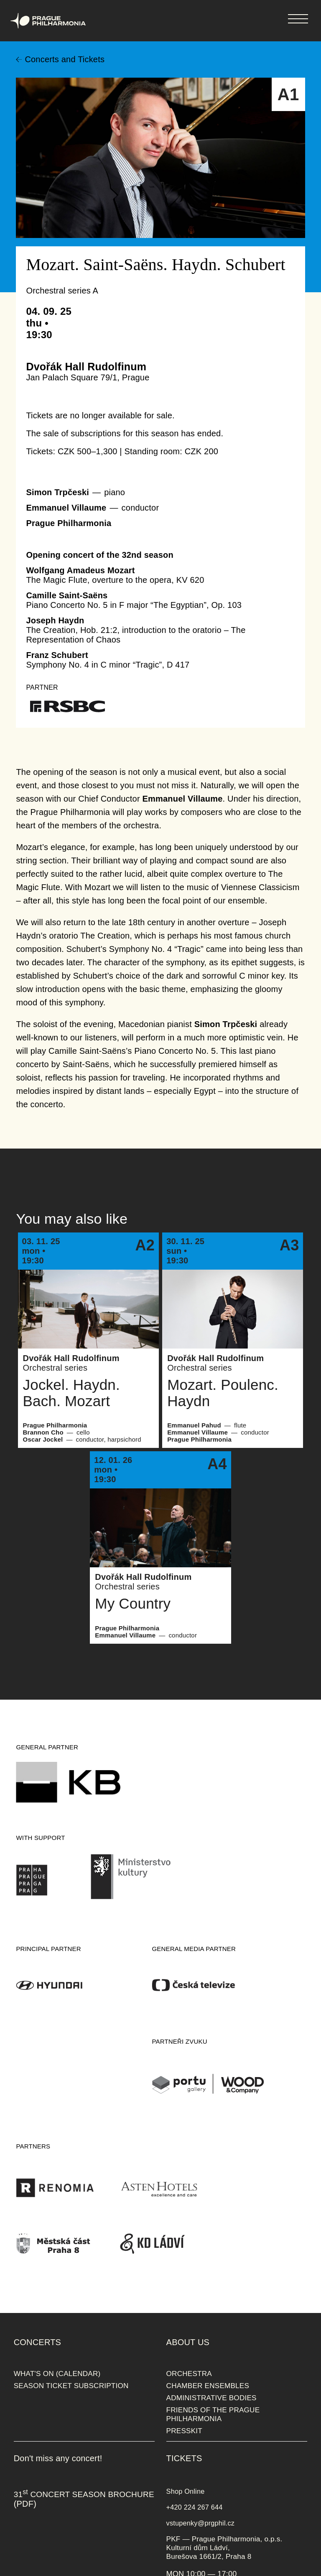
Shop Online (185, 2491)
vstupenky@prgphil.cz (200, 2523)
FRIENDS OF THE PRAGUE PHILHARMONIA (213, 2414)
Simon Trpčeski (57, 492)
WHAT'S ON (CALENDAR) (57, 2373)
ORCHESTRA (189, 2373)
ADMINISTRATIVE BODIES (211, 2398)
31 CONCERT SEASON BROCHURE (84, 2494)
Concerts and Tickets (64, 59)
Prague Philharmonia (68, 523)
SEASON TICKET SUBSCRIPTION (71, 2385)
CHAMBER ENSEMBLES (207, 2385)
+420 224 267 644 (194, 2507)
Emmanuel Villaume (66, 507)
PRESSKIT (184, 2431)
